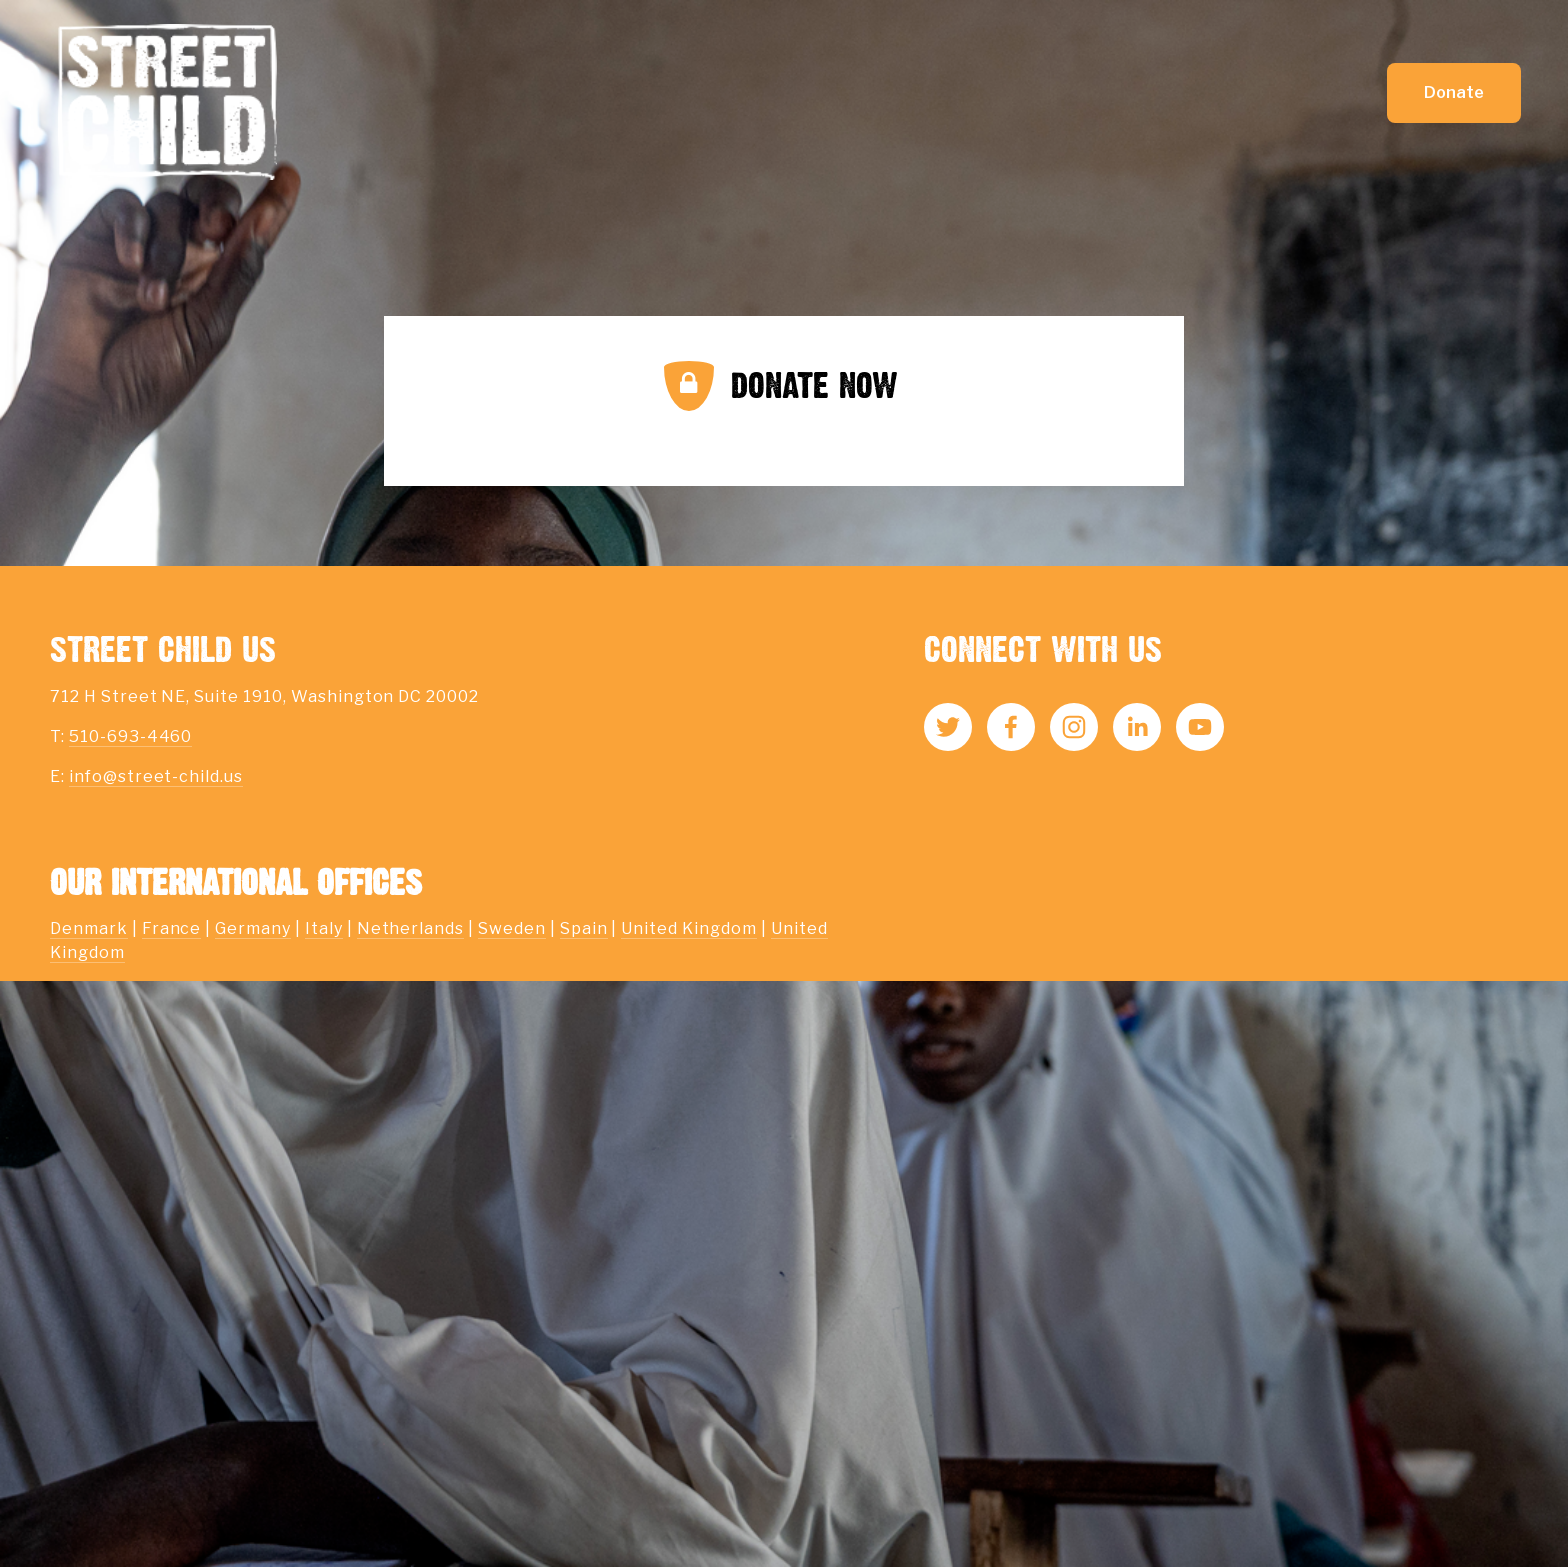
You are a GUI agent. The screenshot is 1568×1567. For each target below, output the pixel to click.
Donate (1454, 92)
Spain (584, 928)
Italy (324, 928)
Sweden (512, 928)
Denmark (89, 928)
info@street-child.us (156, 776)
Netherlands (411, 928)
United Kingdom (688, 928)
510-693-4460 (131, 736)
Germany (253, 928)
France (172, 928)
